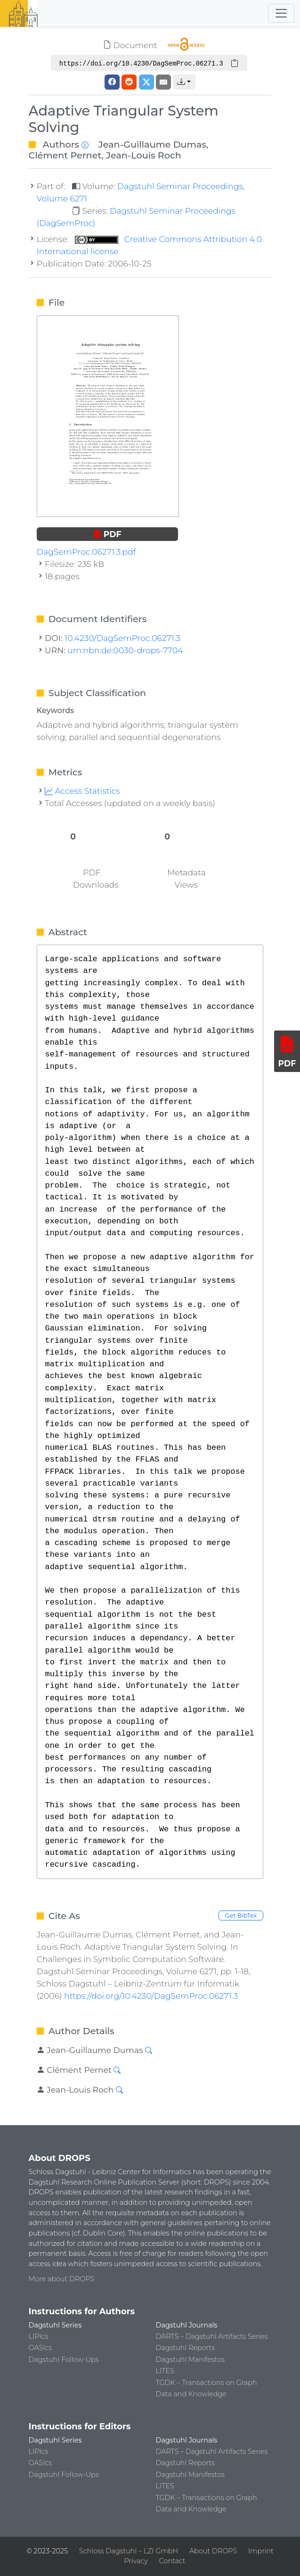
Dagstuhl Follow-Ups (64, 2359)
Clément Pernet (65, 155)
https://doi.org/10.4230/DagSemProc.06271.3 (151, 1996)
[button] (184, 82)
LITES (165, 2371)
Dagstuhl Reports (185, 2347)
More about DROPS (62, 2279)
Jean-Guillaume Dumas (152, 144)
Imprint (261, 2551)
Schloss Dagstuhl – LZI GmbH (128, 2551)
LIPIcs (39, 2336)
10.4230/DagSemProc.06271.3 (122, 638)
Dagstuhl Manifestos (190, 2359)
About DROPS (213, 2551)
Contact (172, 2561)
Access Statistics (82, 791)
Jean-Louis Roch (143, 155)
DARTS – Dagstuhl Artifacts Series (212, 2336)
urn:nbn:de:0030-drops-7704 (125, 650)
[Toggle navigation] (281, 13)
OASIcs (40, 2347)
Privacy (135, 2561)
